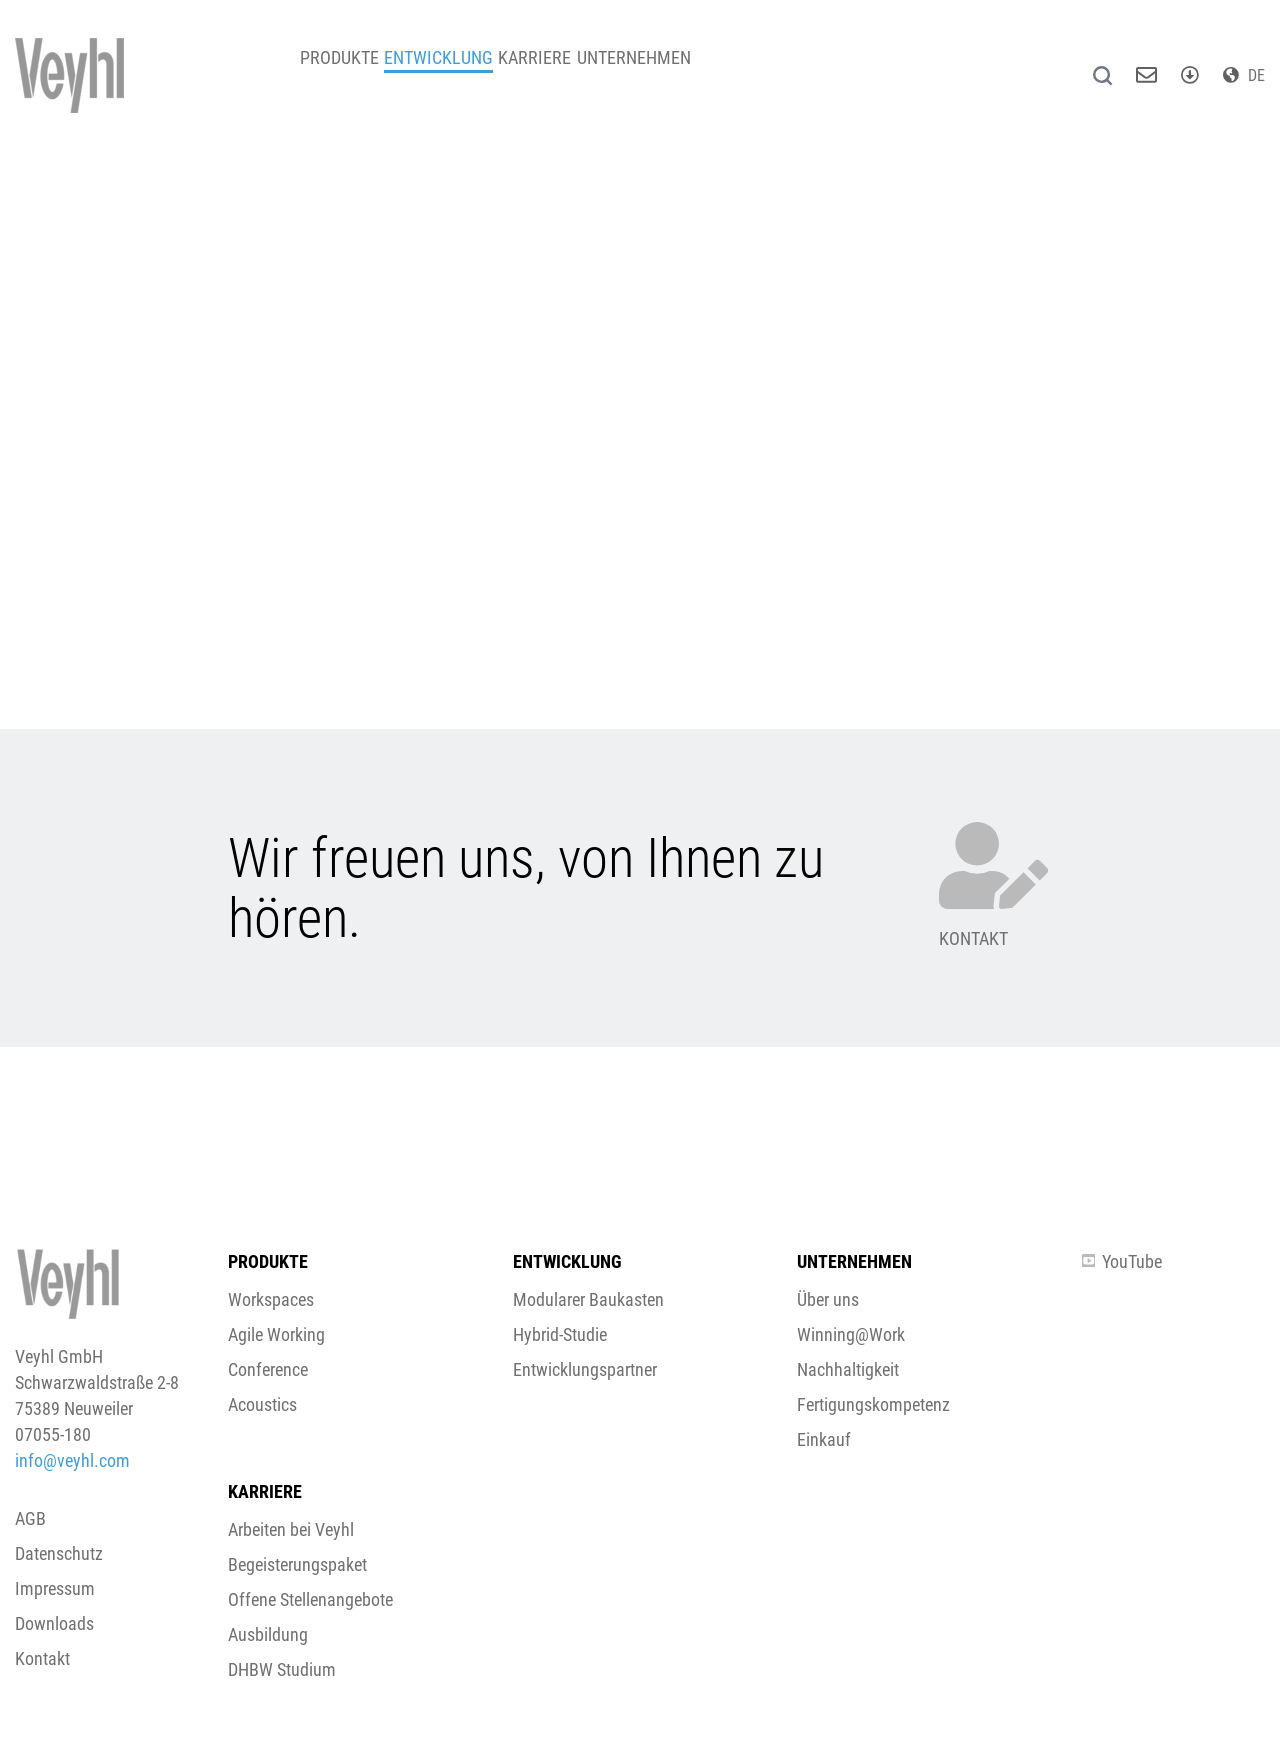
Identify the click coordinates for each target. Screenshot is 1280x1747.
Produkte (348, 69)
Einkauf (824, 1439)
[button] (640, 934)
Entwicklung (466, 69)
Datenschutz (59, 1553)
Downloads (54, 1623)
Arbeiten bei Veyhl (291, 1529)
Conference (268, 1369)
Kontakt (42, 1658)
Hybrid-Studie (560, 1334)
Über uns (828, 1299)
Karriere (581, 69)
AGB (30, 1518)
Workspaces (271, 1299)
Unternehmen (699, 69)
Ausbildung (268, 1634)
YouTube (1122, 1261)
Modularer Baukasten (588, 1299)
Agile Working (276, 1334)
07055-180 (53, 1434)
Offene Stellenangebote (310, 1599)
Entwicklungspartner (585, 1369)
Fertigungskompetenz (873, 1404)
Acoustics (262, 1404)
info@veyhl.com (72, 1460)
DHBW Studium (282, 1669)
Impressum (55, 1588)
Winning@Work (851, 1334)
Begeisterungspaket (297, 1564)
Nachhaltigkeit (848, 1369)
